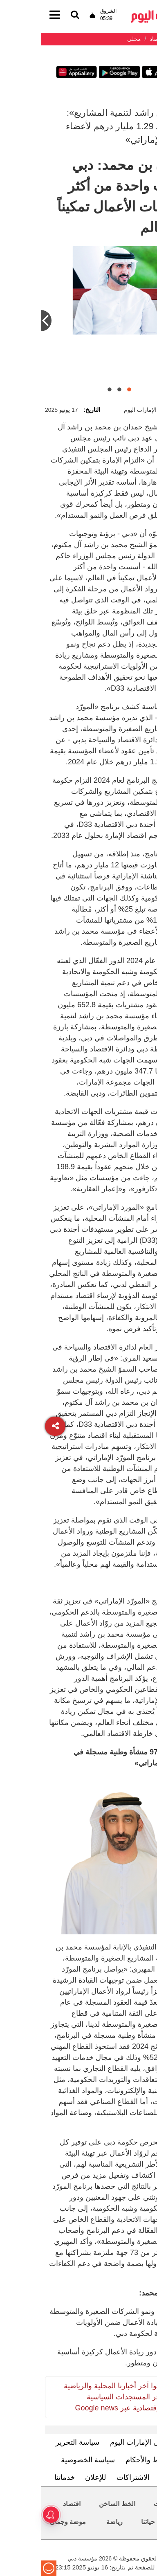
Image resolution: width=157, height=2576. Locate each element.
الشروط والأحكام (111, 2460)
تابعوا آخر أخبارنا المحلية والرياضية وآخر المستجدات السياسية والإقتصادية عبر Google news (74, 2397)
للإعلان (54, 2477)
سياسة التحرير (36, 2442)
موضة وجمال (27, 2521)
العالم (140, 2521)
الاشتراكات (92, 2477)
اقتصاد (31, 2503)
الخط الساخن (76, 2503)
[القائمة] (34, 15)
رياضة (73, 2521)
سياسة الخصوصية (47, 2460)
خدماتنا (23, 2477)
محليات (123, 2503)
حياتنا (107, 2521)
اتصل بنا (131, 2477)
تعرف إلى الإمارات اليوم (105, 2442)
